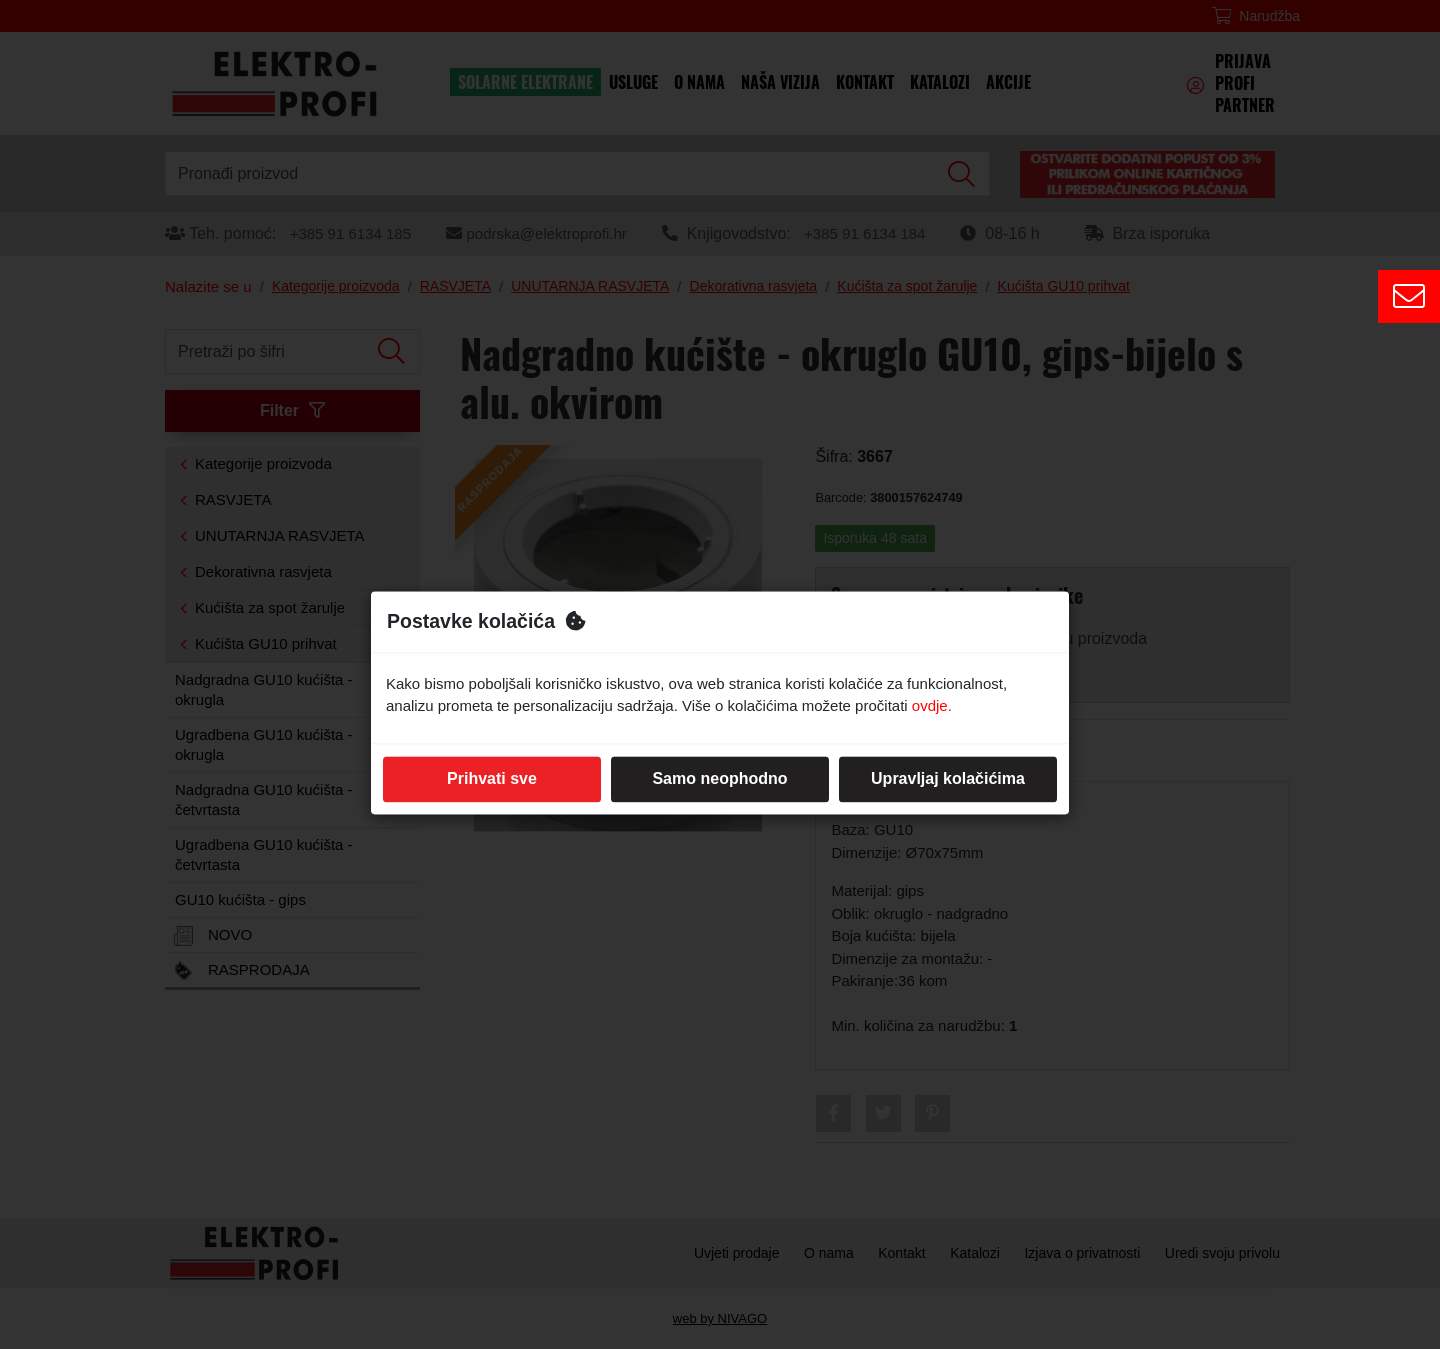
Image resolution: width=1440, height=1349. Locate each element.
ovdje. (932, 706)
